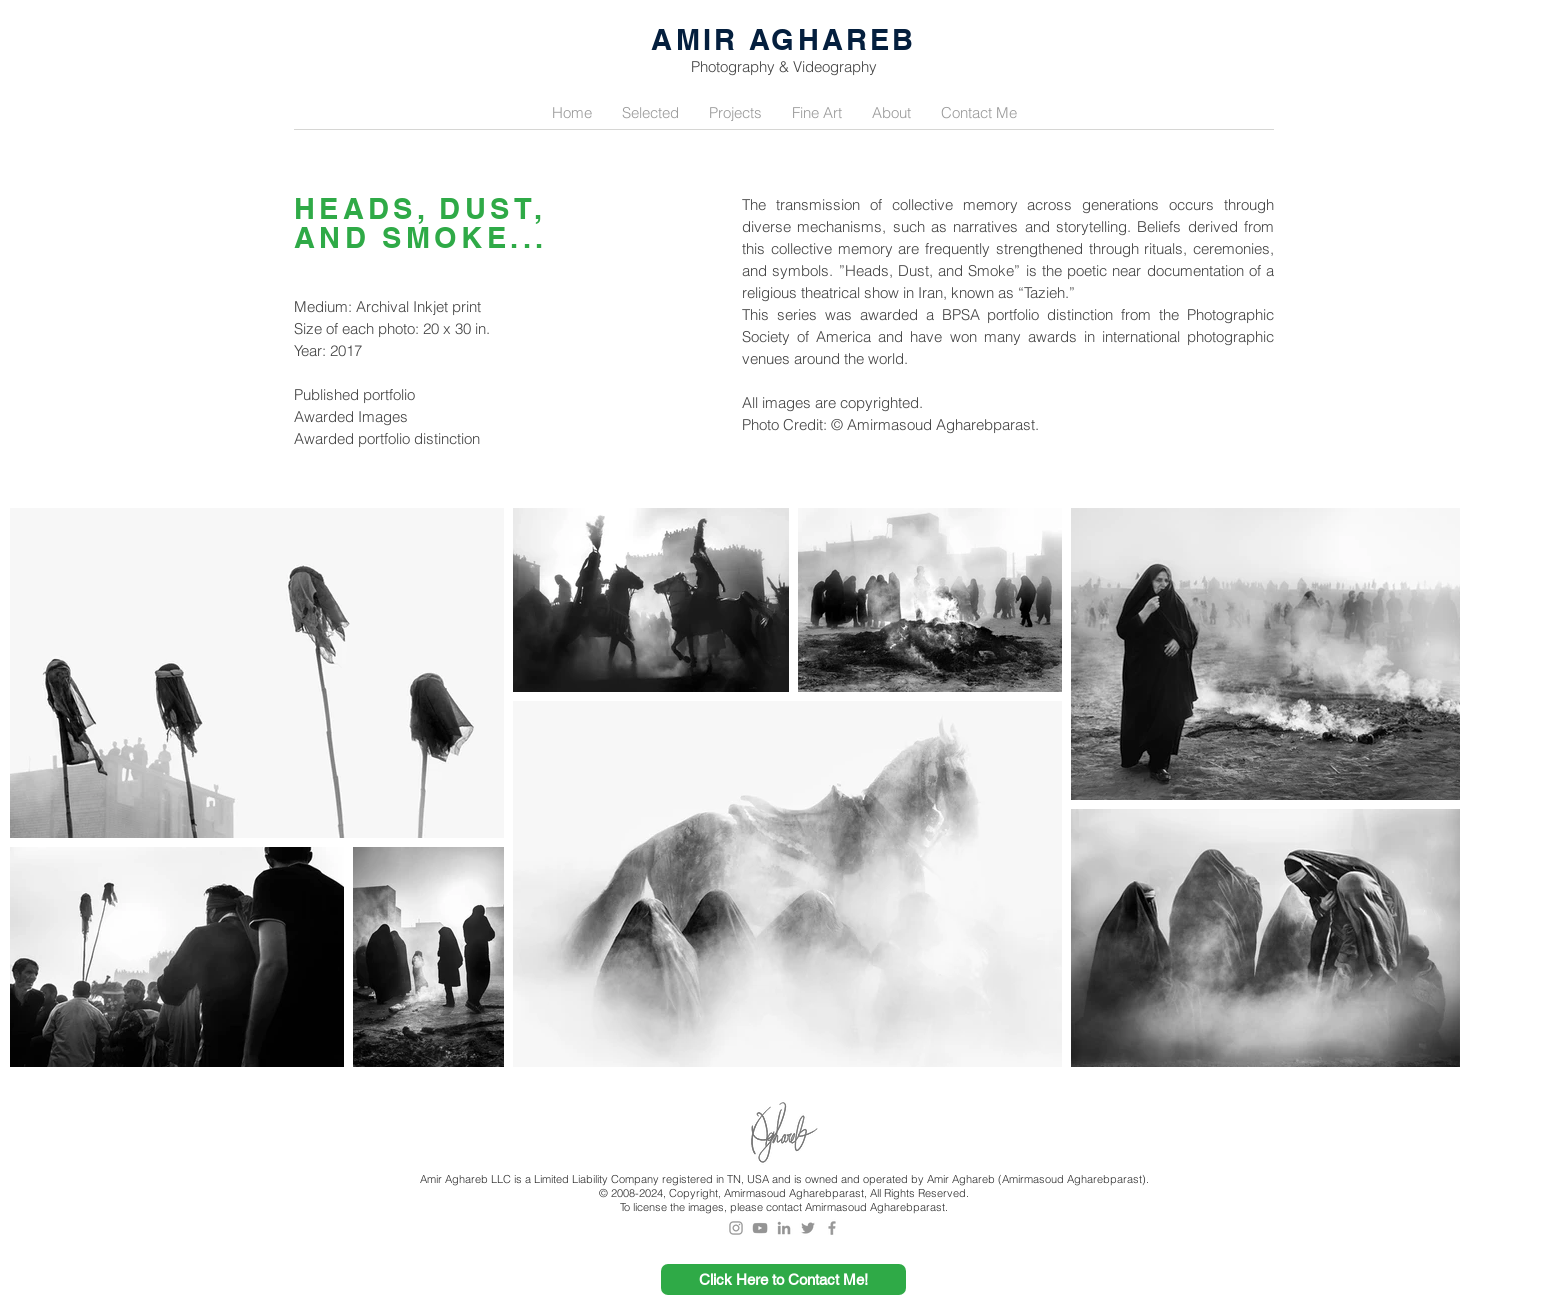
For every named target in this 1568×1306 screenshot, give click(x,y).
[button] (650, 113)
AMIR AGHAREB (783, 39)
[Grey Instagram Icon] (736, 1228)
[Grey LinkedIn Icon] (784, 1228)
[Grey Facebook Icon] (832, 1228)
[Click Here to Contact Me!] (783, 1279)
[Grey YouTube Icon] (760, 1228)
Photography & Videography (784, 66)
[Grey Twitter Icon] (808, 1228)
